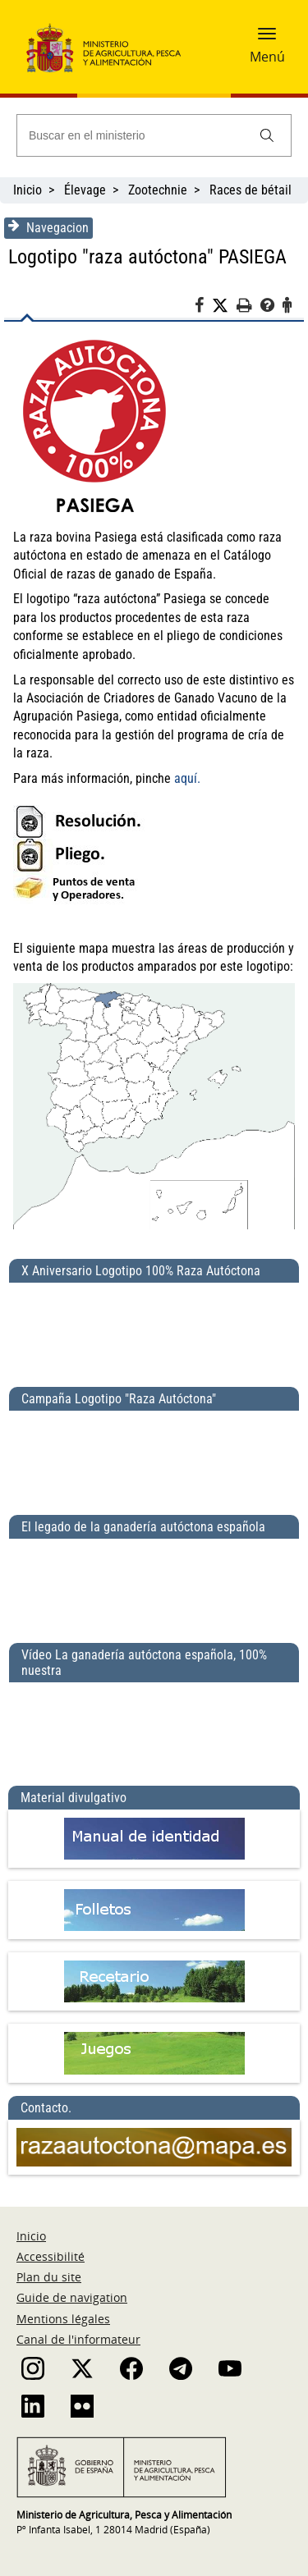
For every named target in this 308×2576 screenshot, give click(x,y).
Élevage (85, 190)
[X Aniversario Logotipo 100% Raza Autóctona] (154, 1328)
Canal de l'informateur (78, 2339)
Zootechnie (157, 190)
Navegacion (48, 227)
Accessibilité (50, 2256)
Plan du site (48, 2277)
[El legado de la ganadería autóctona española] (154, 1584)
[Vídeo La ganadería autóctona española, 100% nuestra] (154, 1727)
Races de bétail (250, 190)
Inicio (27, 190)
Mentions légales (63, 2319)
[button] (267, 38)
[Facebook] (203, 308)
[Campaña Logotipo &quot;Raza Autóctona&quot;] (154, 1456)
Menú (267, 57)
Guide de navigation (71, 2297)
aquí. (187, 778)
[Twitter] (224, 306)
